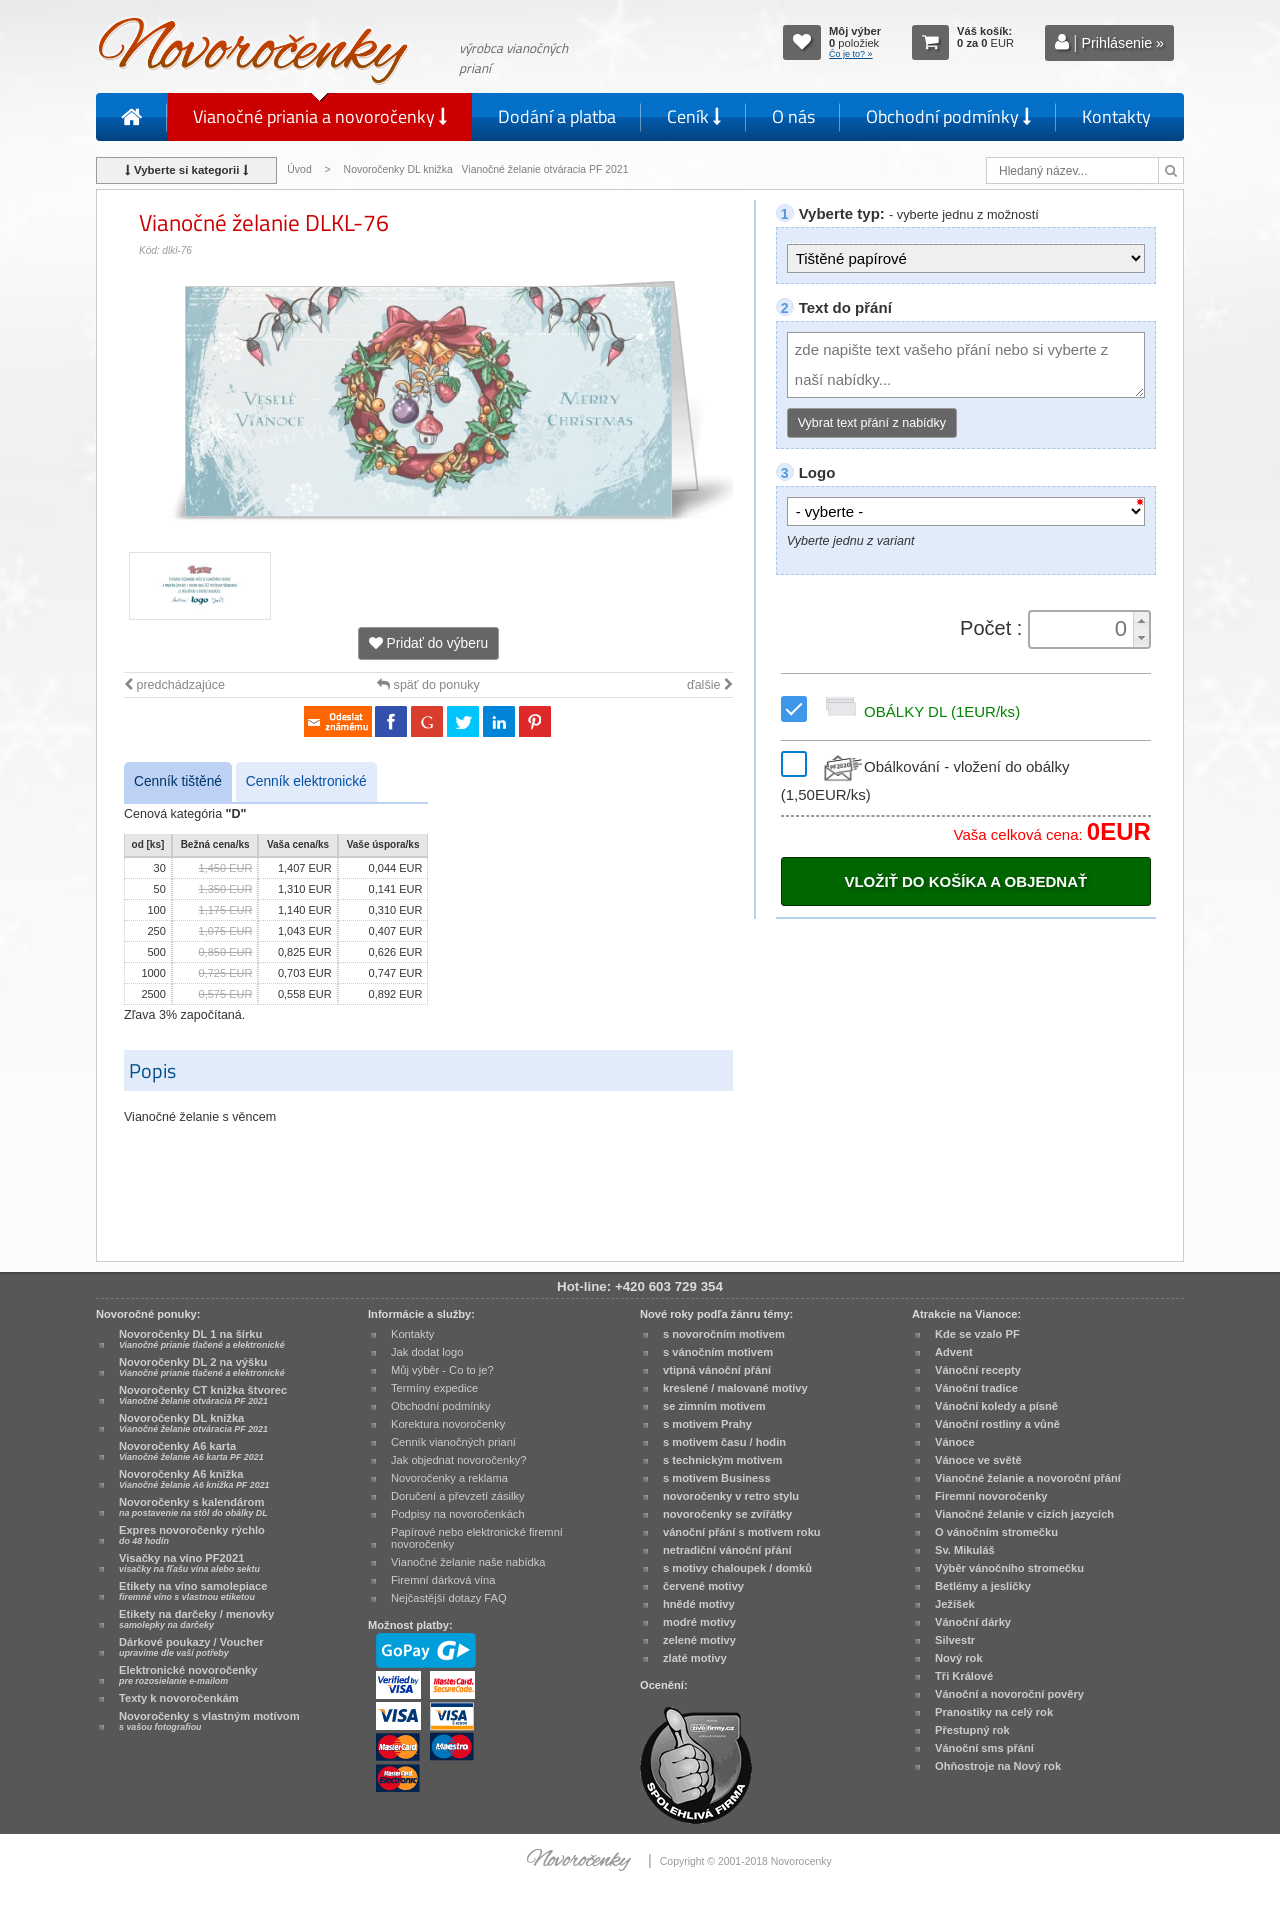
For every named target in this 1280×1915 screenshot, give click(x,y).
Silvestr (955, 1640)
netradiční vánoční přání (727, 1550)
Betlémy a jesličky (983, 1586)
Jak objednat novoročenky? (458, 1460)
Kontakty (1116, 116)
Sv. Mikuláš (965, 1550)
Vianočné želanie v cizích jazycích (1024, 1514)
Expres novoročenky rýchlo (192, 1535)
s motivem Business (717, 1478)
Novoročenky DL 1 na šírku (202, 1339)
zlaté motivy (695, 1658)
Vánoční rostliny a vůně (997, 1424)
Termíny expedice (434, 1388)
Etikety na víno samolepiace (193, 1591)
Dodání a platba (557, 116)
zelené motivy (699, 1640)
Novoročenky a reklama (449, 1478)
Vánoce (955, 1442)
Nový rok (959, 1658)
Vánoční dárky (973, 1622)
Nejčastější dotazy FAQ (449, 1598)
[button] (1141, 620)
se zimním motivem (714, 1406)
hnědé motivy (699, 1604)
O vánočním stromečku (996, 1532)
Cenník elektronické (306, 781)
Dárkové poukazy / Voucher (191, 1647)
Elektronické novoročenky (188, 1675)
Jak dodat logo (427, 1352)
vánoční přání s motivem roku (742, 1532)
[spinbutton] (1083, 629)
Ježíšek (955, 1604)
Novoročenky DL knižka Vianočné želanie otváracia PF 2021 (488, 169)
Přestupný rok (972, 1730)
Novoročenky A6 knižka (194, 1479)
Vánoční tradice (976, 1388)
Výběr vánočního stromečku (1009, 1568)
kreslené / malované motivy (735, 1388)
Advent (954, 1352)
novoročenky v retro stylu (731, 1496)
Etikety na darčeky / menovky (196, 1619)
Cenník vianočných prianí (453, 1442)
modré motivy (699, 1622)
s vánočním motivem (718, 1352)
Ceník (694, 116)
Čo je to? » (851, 54)
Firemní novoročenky (991, 1496)
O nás (793, 116)
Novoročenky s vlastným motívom (209, 1721)
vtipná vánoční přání (717, 1370)
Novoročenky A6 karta (191, 1451)
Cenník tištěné (178, 781)
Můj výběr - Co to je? (442, 1370)
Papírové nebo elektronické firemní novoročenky (477, 1538)
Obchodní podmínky (948, 116)
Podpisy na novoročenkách (458, 1514)
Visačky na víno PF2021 (189, 1563)
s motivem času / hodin (724, 1442)
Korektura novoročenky (448, 1424)
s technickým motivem (722, 1460)
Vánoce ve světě (978, 1460)
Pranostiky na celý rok (994, 1712)
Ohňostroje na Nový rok (998, 1766)
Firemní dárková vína (443, 1580)
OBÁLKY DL (919, 711)
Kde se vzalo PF (977, 1334)
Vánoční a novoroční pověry (1009, 1694)
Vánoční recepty (978, 1370)
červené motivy (703, 1586)
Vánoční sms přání (984, 1748)
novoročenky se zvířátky (727, 1514)
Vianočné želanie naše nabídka (468, 1562)
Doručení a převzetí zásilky (458, 1496)
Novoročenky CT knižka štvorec (203, 1395)
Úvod (299, 169)
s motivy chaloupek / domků (737, 1568)
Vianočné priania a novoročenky (320, 116)
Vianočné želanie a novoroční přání (1028, 1478)
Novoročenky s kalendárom (193, 1507)
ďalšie (710, 685)
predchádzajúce (174, 685)
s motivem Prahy (707, 1424)
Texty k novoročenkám (179, 1698)
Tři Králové (964, 1676)
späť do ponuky (428, 685)
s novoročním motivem (724, 1334)
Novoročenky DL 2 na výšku (202, 1367)
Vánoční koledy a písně (996, 1406)
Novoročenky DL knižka (193, 1423)
